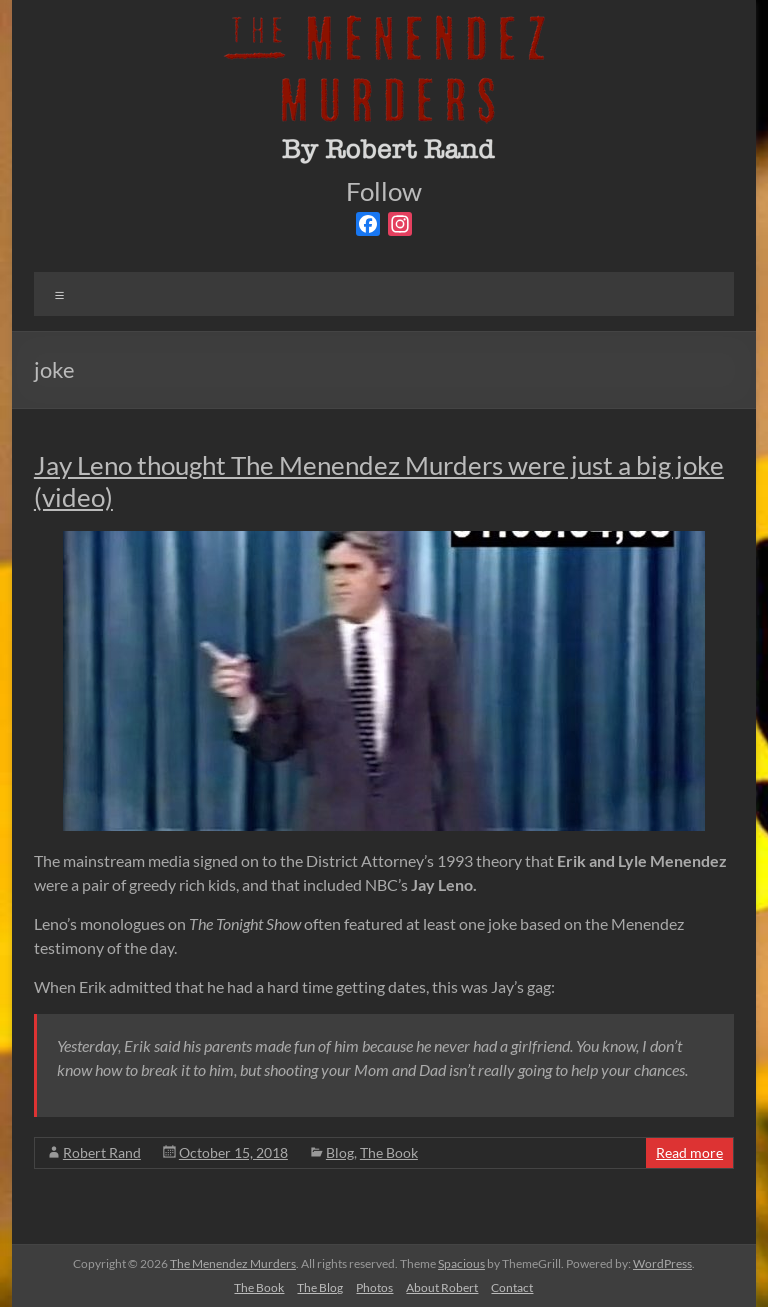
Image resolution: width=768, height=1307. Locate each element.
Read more (689, 1152)
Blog (340, 1152)
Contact (512, 1287)
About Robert (442, 1287)
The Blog (320, 1287)
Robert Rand (102, 1152)
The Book (389, 1152)
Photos (374, 1287)
